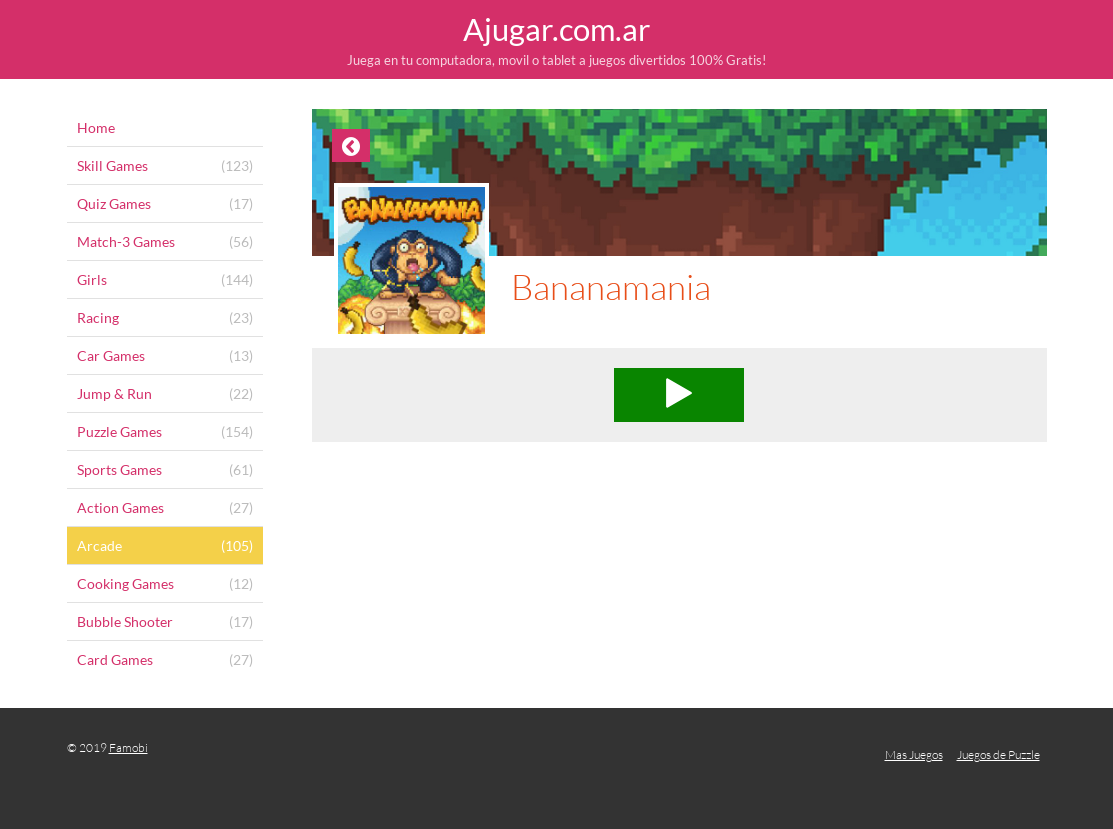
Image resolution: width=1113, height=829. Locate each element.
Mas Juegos (914, 754)
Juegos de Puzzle (998, 754)
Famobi (128, 747)
